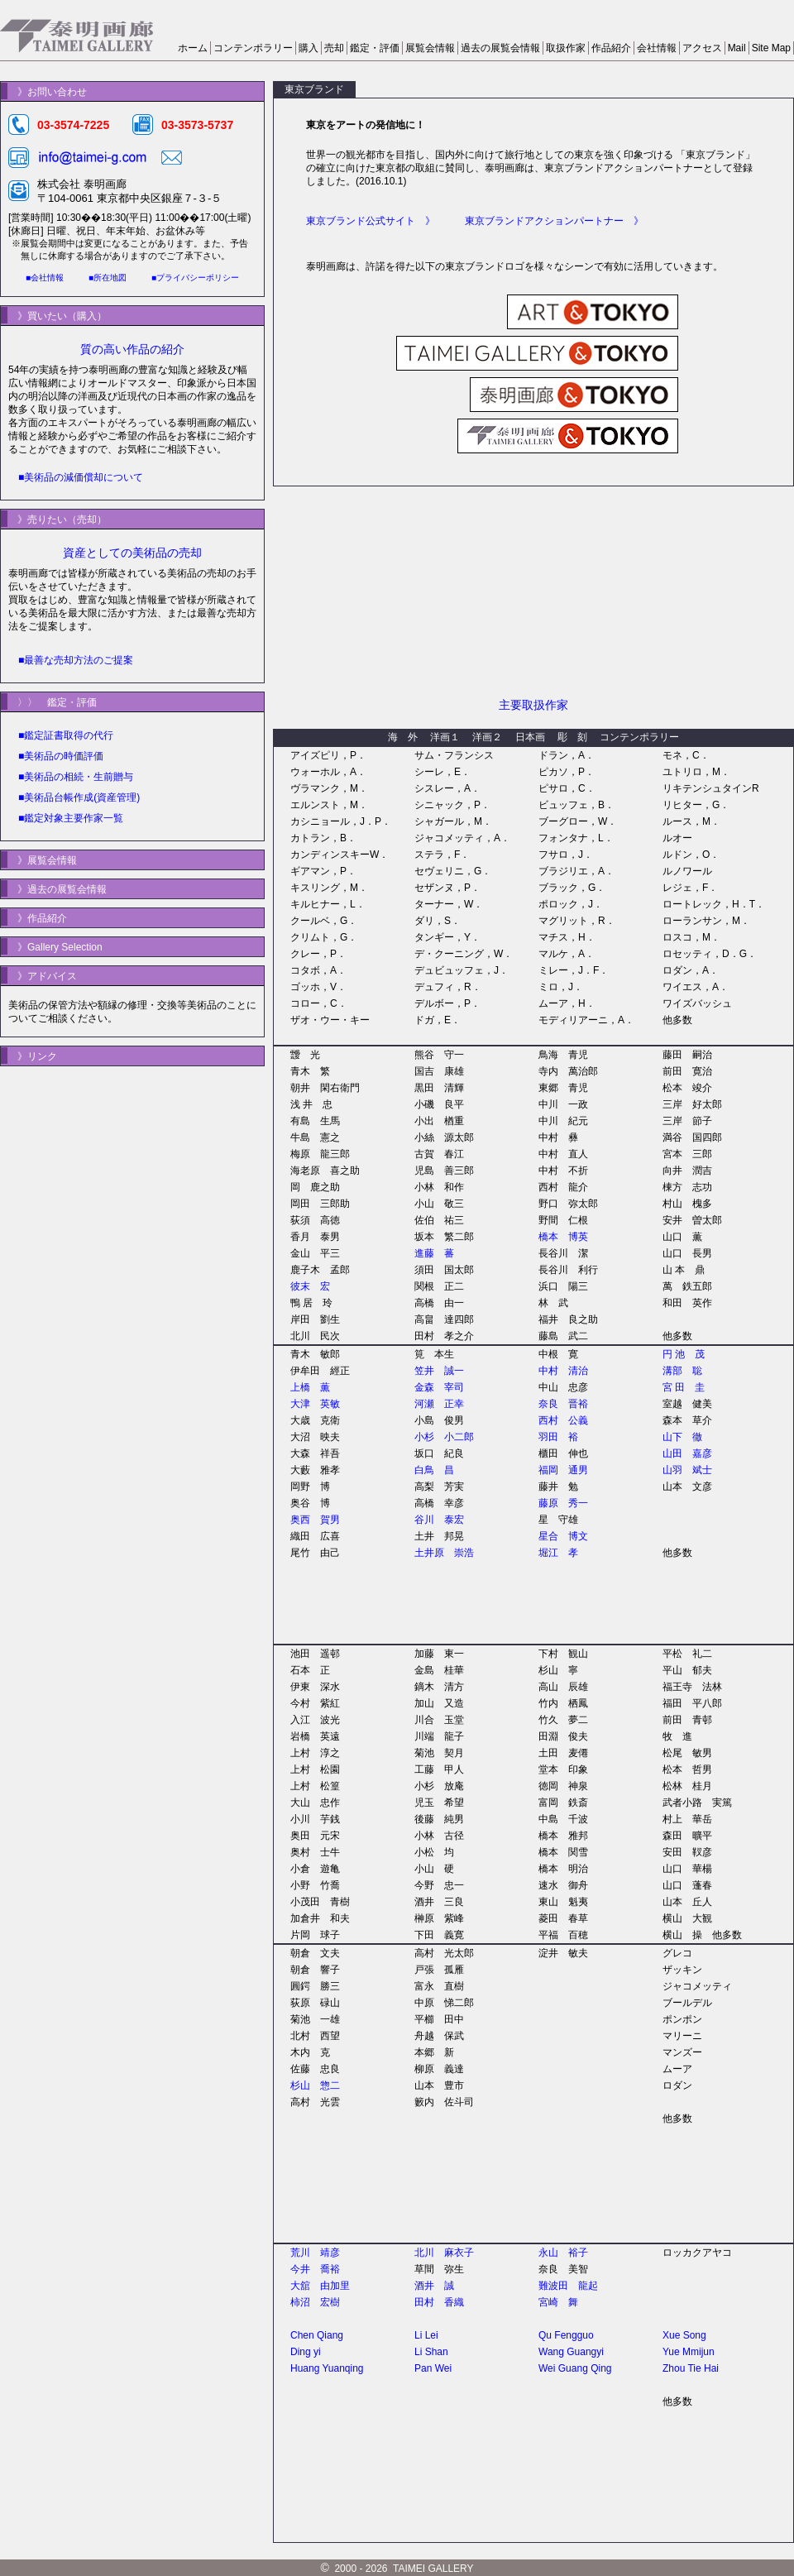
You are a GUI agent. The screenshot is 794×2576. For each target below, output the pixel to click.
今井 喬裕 (315, 2269)
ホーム (193, 48)
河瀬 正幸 (439, 1404)
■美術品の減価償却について (80, 477)
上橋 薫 (310, 1387)
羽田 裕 (558, 1437)
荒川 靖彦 (315, 2252)
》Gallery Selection (55, 947)
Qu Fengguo (566, 2335)
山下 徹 (682, 1437)
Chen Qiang (316, 2335)
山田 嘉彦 (687, 1453)
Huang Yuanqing (327, 2368)
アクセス (702, 48)
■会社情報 (45, 277)
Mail (737, 48)
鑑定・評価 (374, 48)
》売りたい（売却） (57, 519)
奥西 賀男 (315, 1519)
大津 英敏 (315, 1404)
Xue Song (684, 2335)
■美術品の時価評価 (60, 756)
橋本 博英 (563, 1237)
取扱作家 (566, 48)
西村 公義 (563, 1420)
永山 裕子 (563, 2252)
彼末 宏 (310, 1286)
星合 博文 (563, 1536)
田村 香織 (439, 2302)
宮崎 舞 (558, 2302)
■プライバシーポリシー (195, 277)
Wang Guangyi (571, 2352)
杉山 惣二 (315, 2085)
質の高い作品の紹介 (132, 349)
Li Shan (431, 2352)
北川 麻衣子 (444, 2252)
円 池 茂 (683, 1354)
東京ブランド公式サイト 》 (370, 221)
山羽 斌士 (687, 1470)
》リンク (32, 1056)
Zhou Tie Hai (690, 2368)
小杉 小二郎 (444, 1437)
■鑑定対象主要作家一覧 (70, 818)
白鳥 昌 (434, 1470)
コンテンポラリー (253, 48)
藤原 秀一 (563, 1503)
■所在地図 (107, 277)
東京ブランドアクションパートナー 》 (554, 221)
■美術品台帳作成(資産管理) (79, 797)
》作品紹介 (37, 918)
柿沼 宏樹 (315, 2302)
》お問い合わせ (47, 92)
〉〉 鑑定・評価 (52, 702)
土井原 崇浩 (444, 1553)
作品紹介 (611, 48)
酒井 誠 (434, 2285)
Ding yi (305, 2352)
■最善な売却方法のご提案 (75, 660)
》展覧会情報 (42, 860)
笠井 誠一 (439, 1371)
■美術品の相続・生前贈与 (75, 777)
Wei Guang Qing (575, 2368)
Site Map (771, 48)
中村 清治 (563, 1371)
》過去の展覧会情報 (57, 889)
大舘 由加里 (320, 2285)
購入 (308, 48)
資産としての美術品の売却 (132, 552)
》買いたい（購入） (57, 316)
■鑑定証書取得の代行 (65, 735)
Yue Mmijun (688, 2352)
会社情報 (657, 48)
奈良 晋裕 (563, 1404)
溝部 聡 (682, 1371)
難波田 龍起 (568, 2285)
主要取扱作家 (533, 704)
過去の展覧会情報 (500, 48)
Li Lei (426, 2335)
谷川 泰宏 (439, 1519)
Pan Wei (433, 2368)
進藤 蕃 (434, 1253)
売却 (334, 48)
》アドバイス (42, 976)
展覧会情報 (430, 48)
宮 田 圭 (683, 1387)
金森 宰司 (439, 1387)
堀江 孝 (558, 1553)
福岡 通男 (563, 1470)
